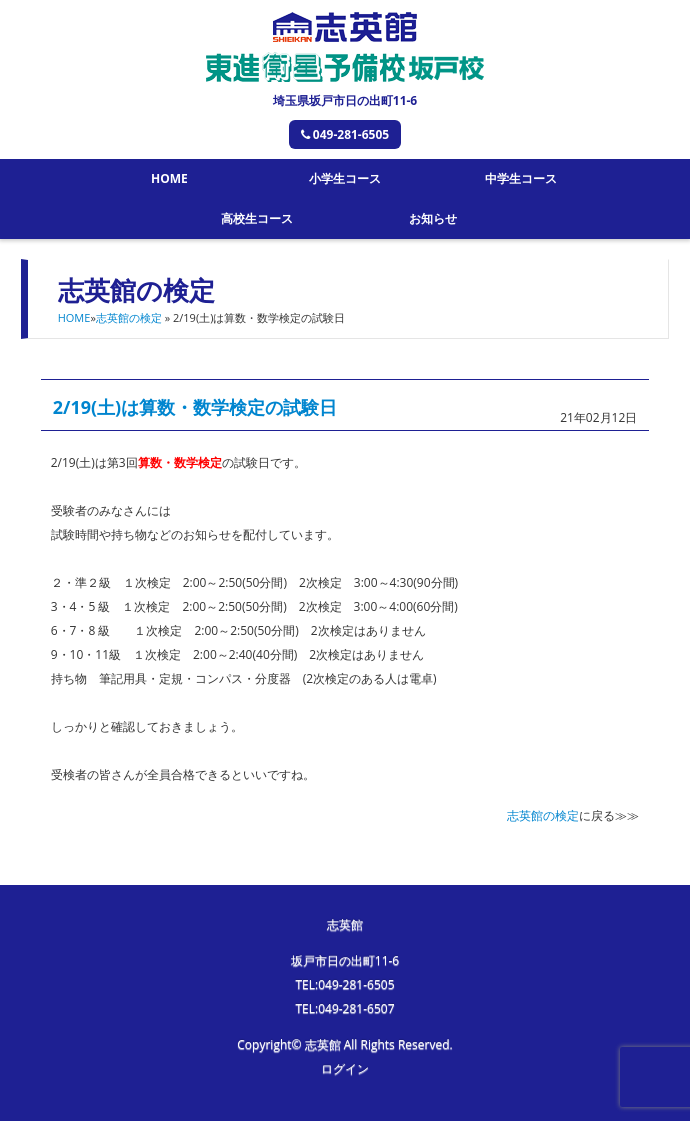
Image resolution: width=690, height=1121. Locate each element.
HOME (169, 178)
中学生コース (521, 178)
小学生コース (345, 178)
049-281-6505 (345, 134)
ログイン (345, 1068)
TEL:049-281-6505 (344, 984)
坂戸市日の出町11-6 (345, 960)
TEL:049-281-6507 (344, 1008)
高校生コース (257, 218)
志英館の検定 (129, 317)
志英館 (345, 924)
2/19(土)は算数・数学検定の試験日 (195, 407)
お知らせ (433, 218)
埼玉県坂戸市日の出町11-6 (345, 100)
